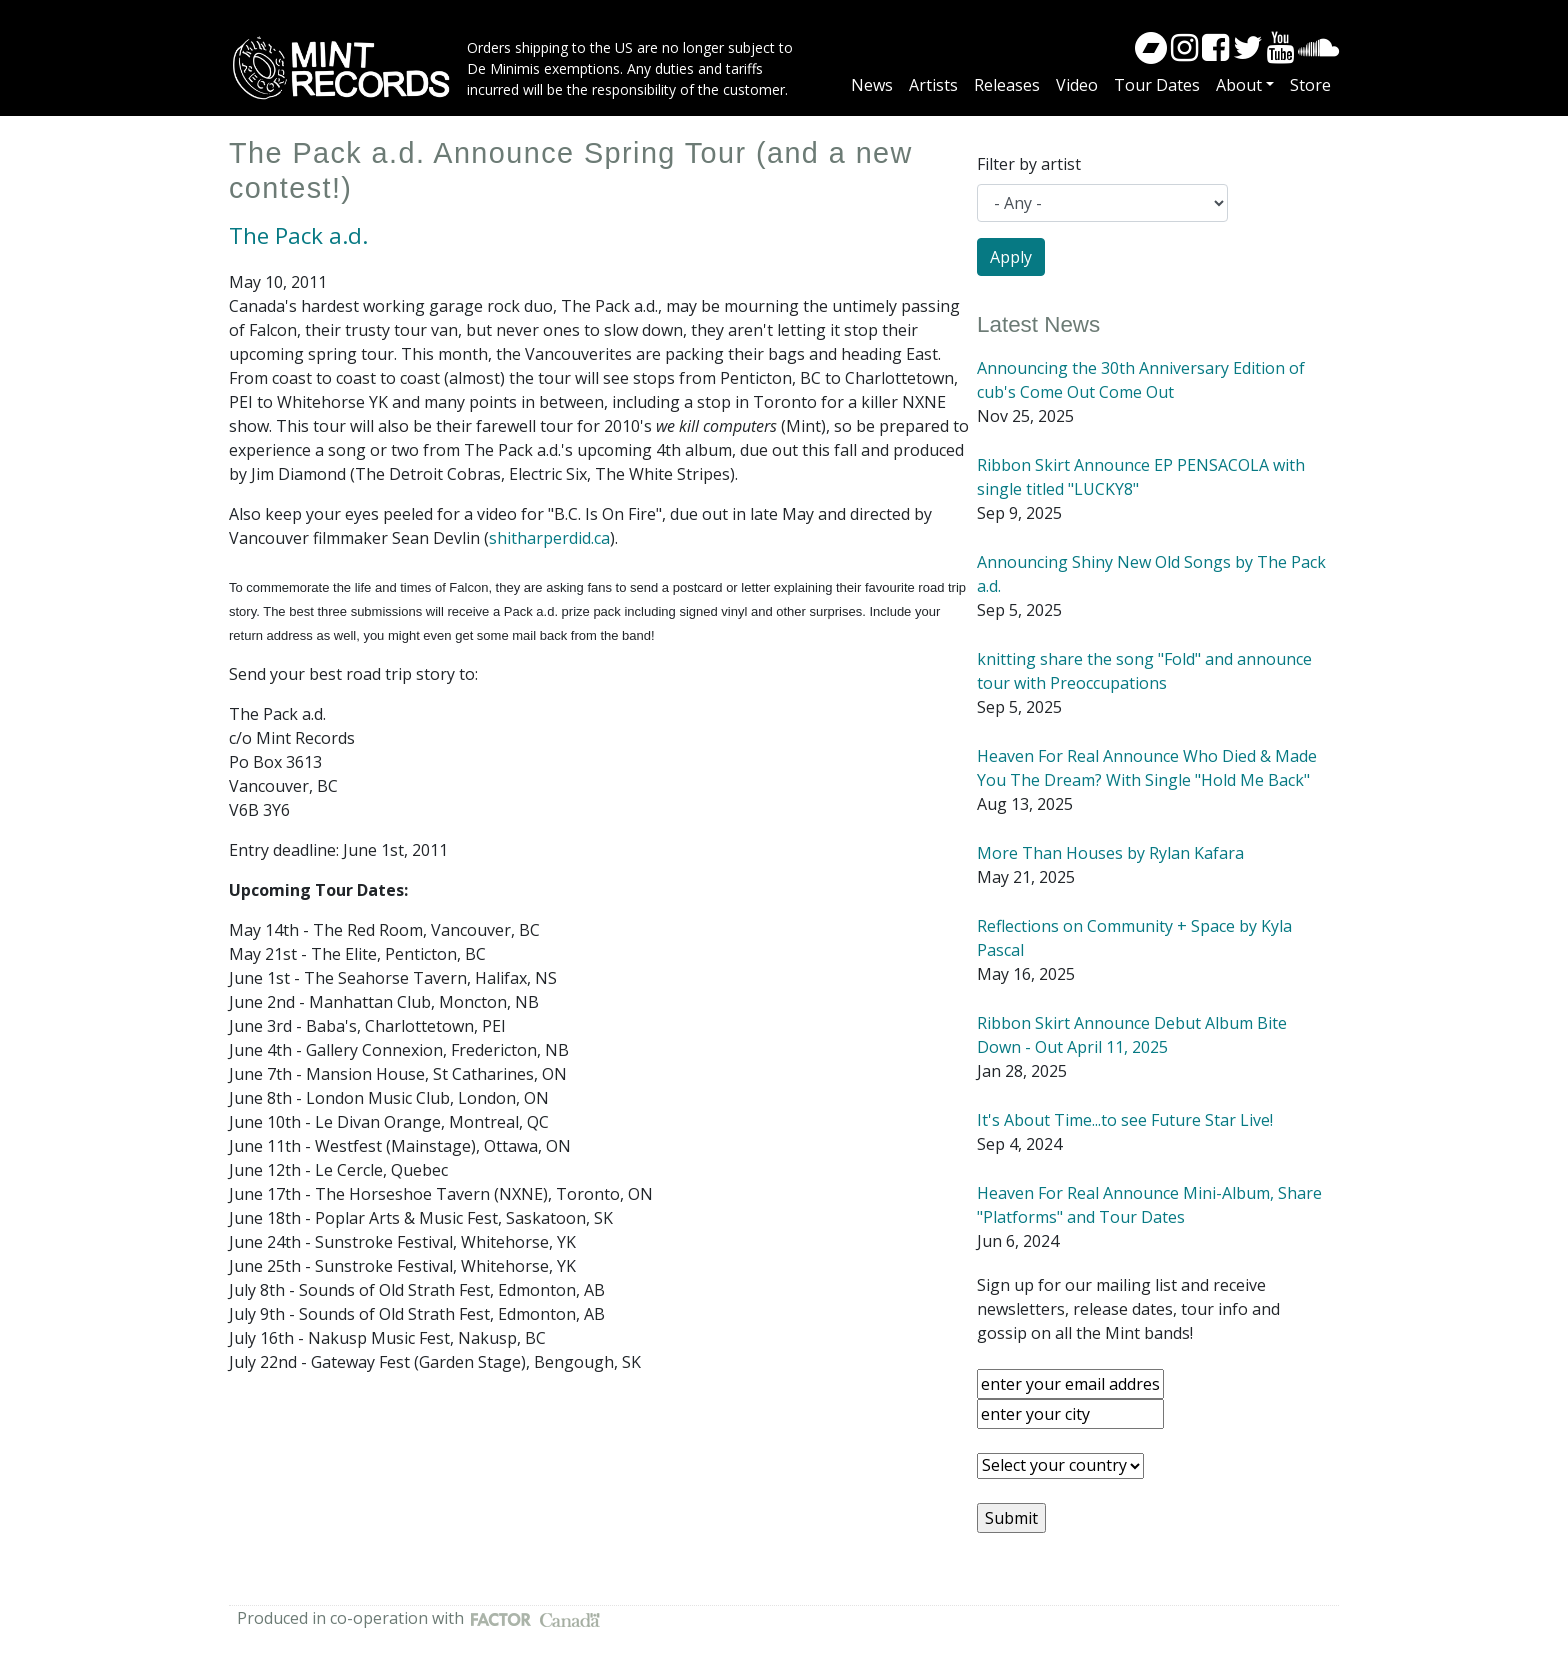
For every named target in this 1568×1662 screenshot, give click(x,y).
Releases (1007, 85)
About (1239, 85)
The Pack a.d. (298, 235)
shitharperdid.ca (549, 538)
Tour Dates (1157, 85)
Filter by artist (1029, 164)
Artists (933, 85)
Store (1310, 85)
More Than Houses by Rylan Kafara (1110, 853)
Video (1077, 85)
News (872, 85)
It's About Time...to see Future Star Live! (1125, 1120)
